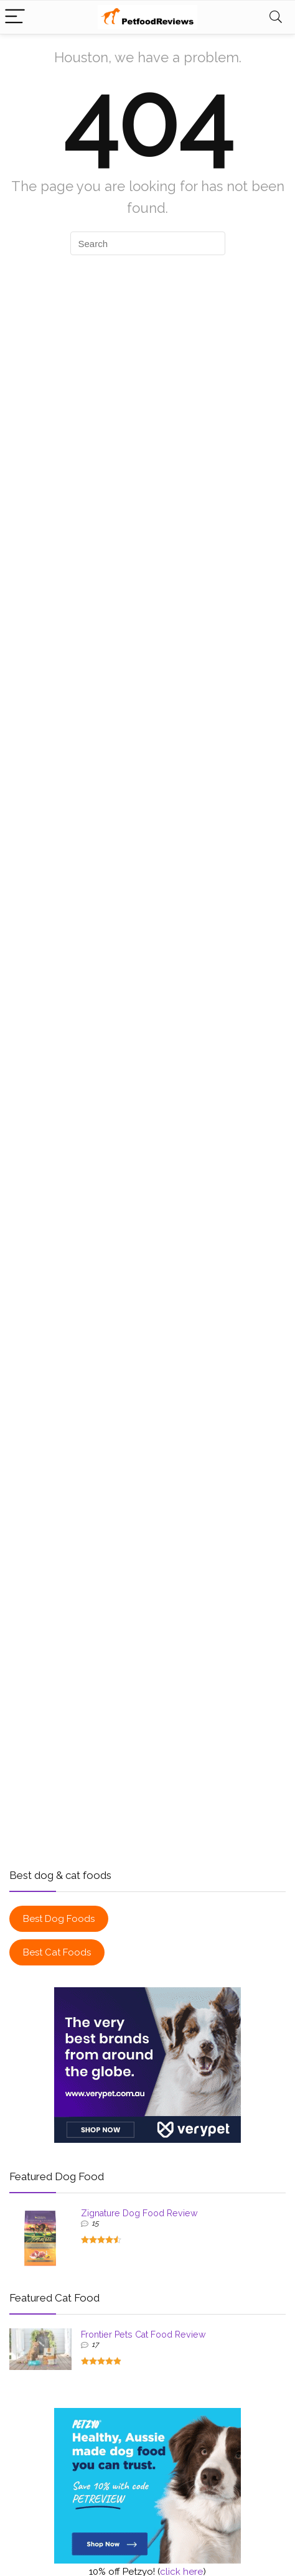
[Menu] (15, 17)
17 (94, 2344)
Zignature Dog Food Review (139, 2213)
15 (95, 2223)
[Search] (276, 17)
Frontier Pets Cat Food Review (143, 2334)
